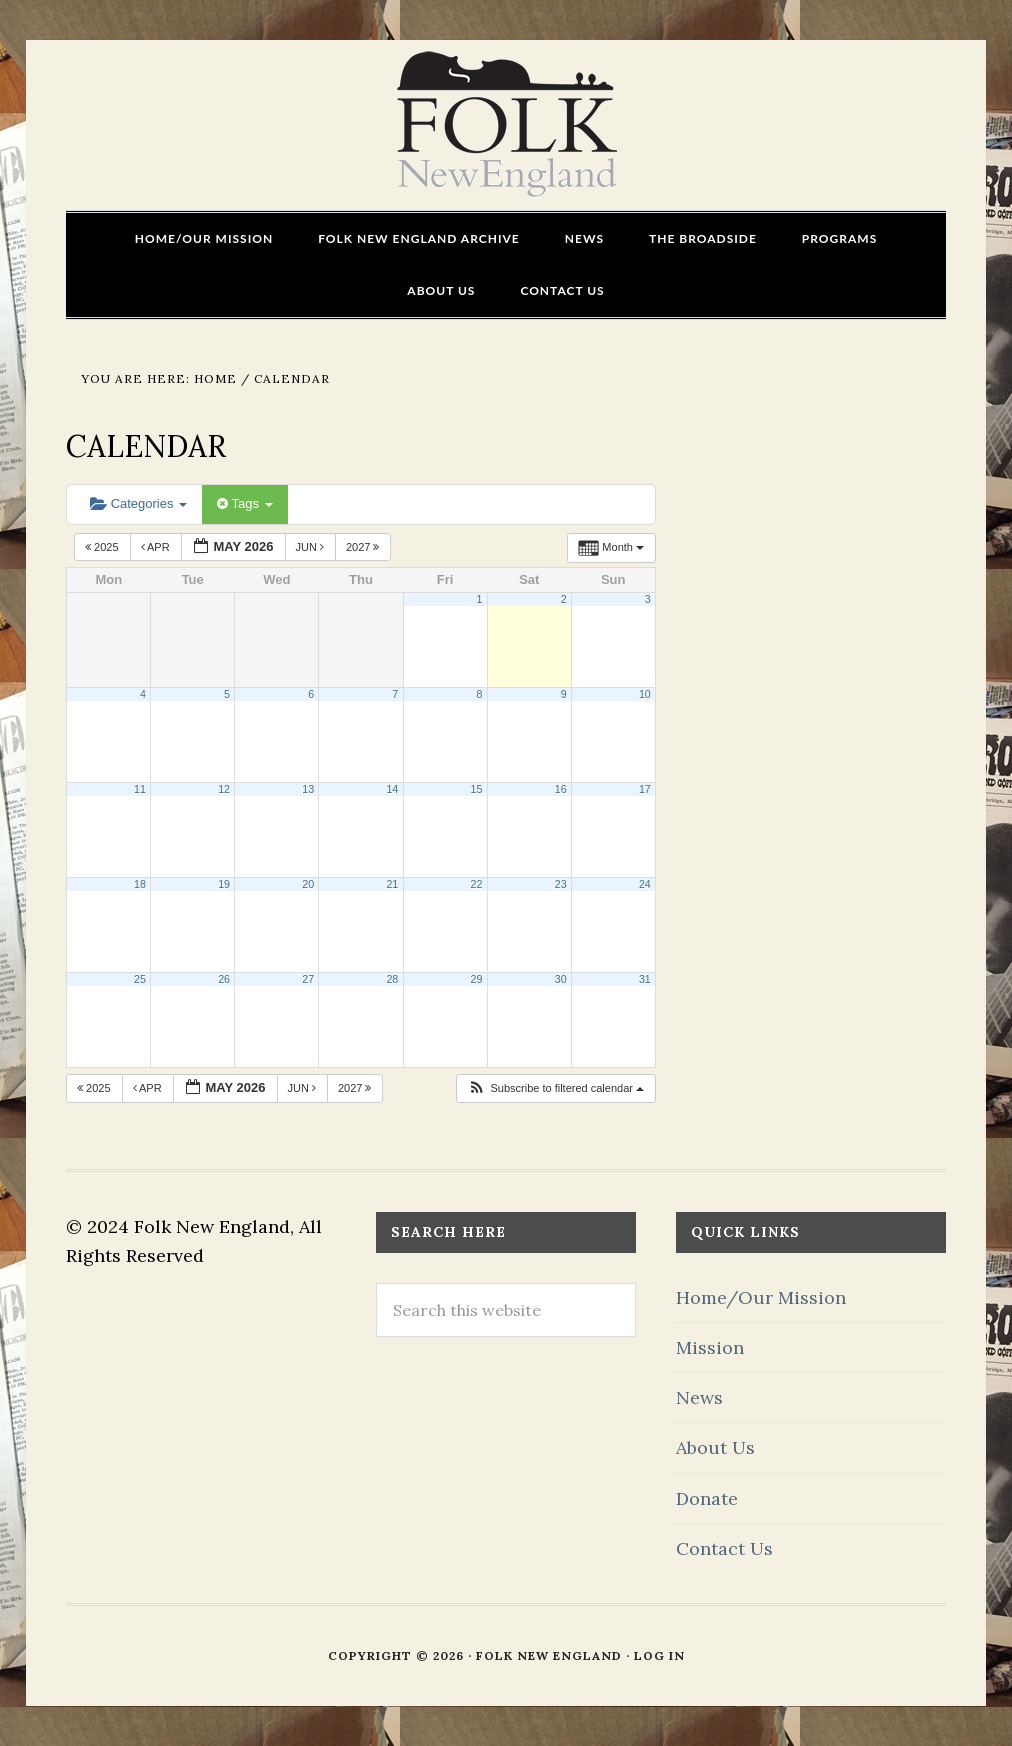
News (699, 1397)
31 (645, 979)
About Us (715, 1447)
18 (140, 884)
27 (308, 979)
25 (140, 979)
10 (645, 694)
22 (477, 884)
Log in (659, 1655)
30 (561, 979)
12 (224, 789)
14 (392, 789)
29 (477, 979)
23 (561, 884)
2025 (103, 547)
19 (224, 884)
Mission (710, 1347)
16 (561, 789)
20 (308, 884)
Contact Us (724, 1548)
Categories (138, 503)
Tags (244, 503)
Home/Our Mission (761, 1297)
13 (308, 789)
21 (392, 884)
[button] (555, 1088)
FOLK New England (506, 125)
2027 (364, 547)
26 (224, 979)
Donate (707, 1498)
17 (645, 789)
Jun (312, 547)
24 (645, 884)
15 (477, 789)
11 (140, 789)
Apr (157, 547)
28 (392, 979)
